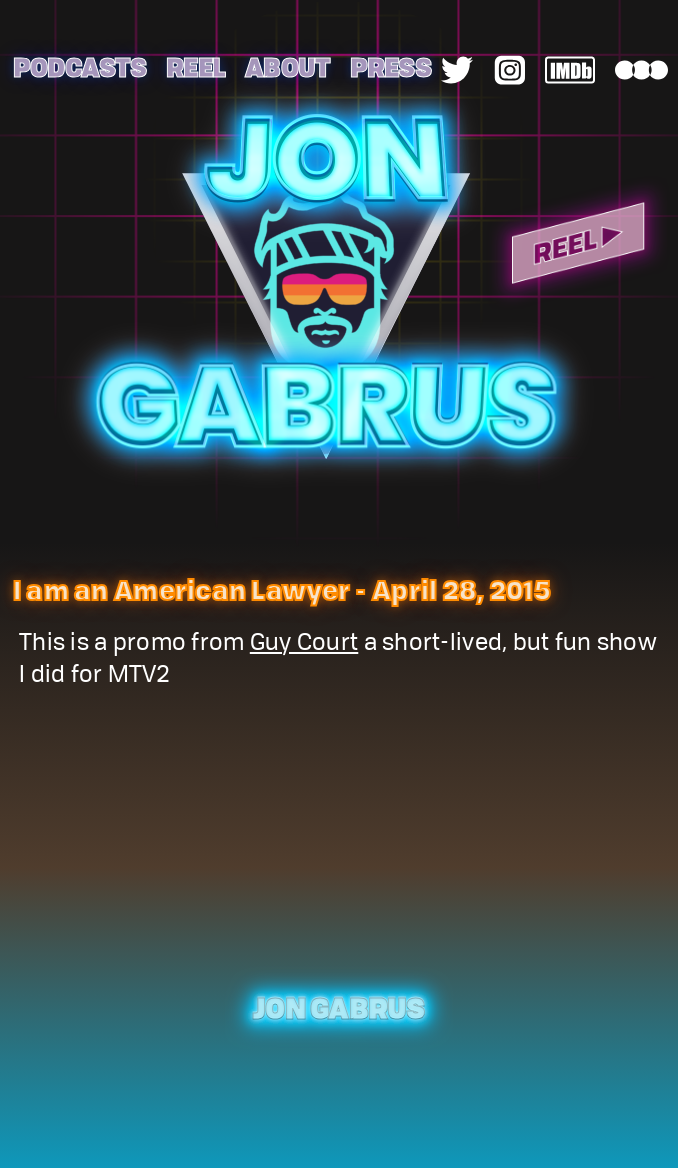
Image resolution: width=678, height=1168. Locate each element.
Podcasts (79, 66)
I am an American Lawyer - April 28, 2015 (282, 589)
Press (390, 66)
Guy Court (304, 644)
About (287, 66)
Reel (195, 66)
